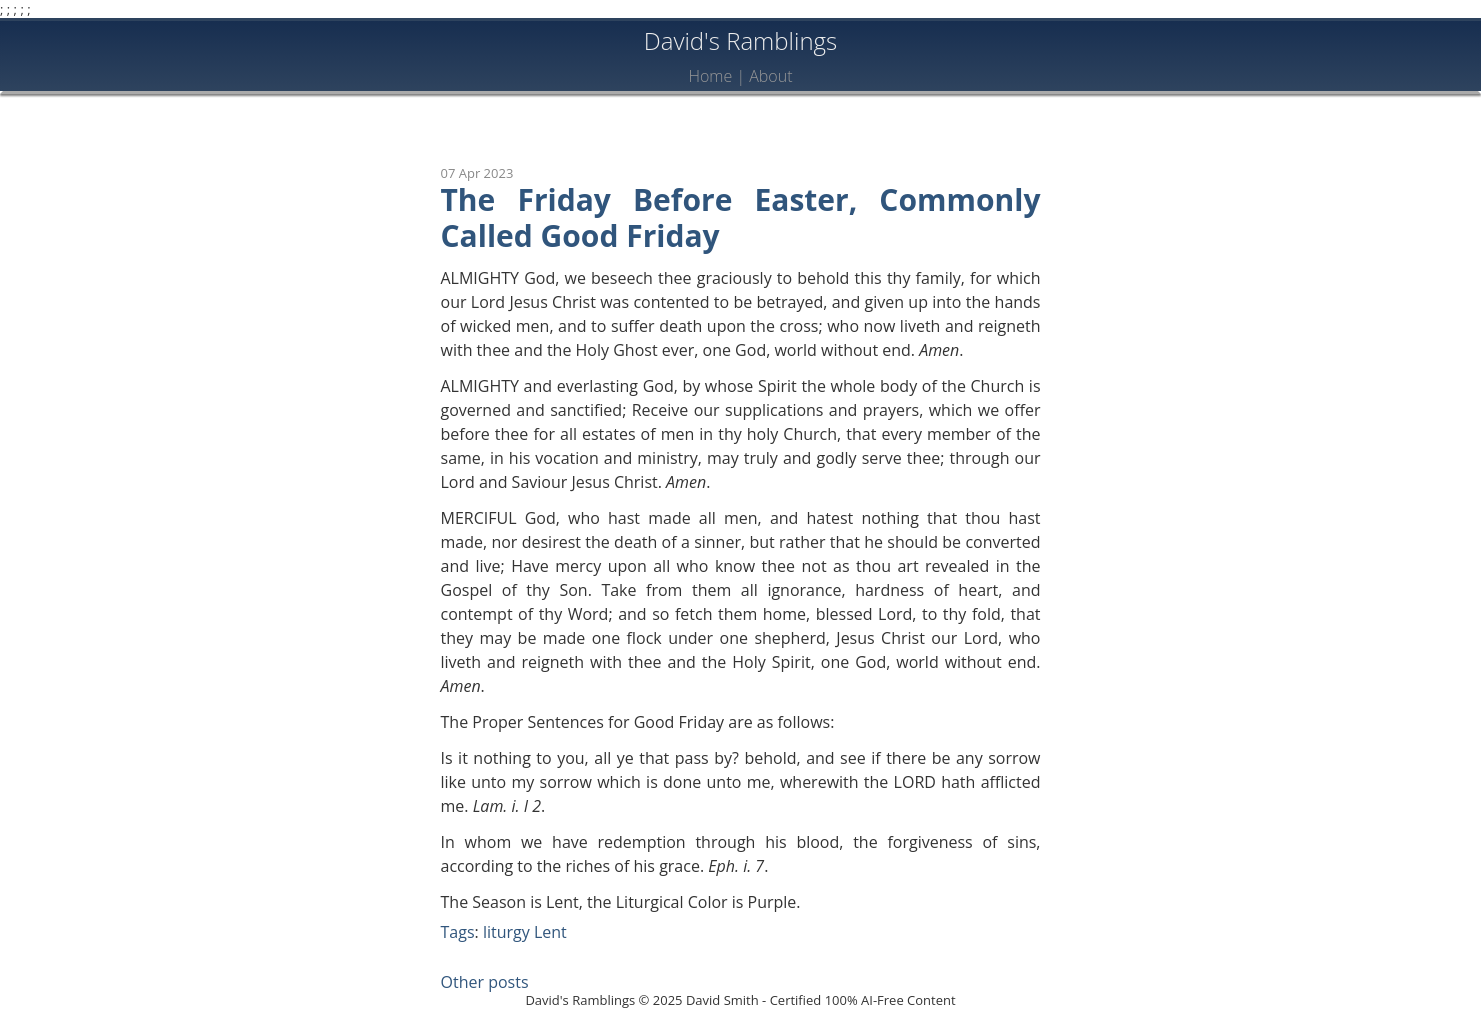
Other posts (485, 982)
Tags (458, 932)
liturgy (506, 932)
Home (710, 76)
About (770, 76)
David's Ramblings (741, 40)
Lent (550, 932)
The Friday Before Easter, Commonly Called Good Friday (741, 217)
